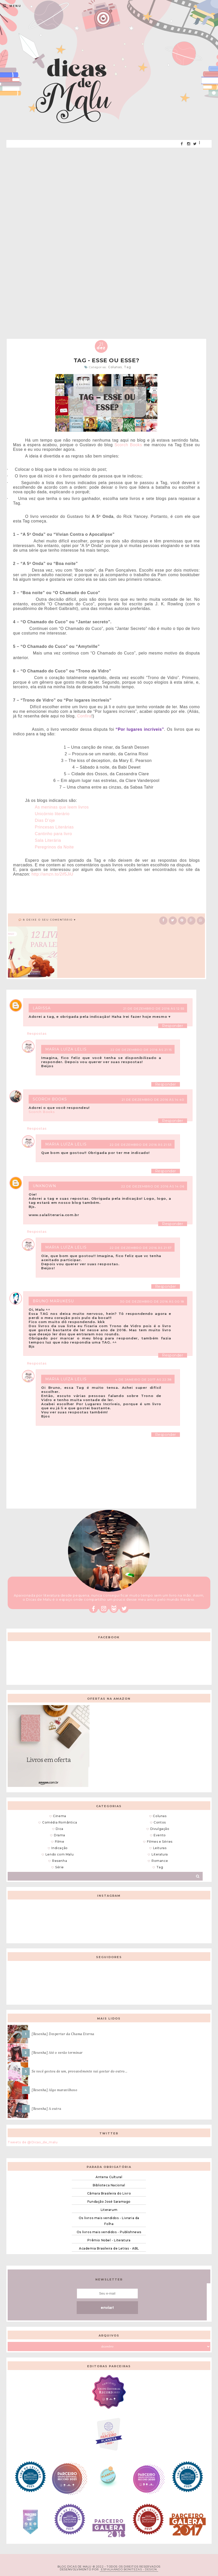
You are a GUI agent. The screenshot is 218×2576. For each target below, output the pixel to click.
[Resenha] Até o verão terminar (57, 2052)
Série (59, 1867)
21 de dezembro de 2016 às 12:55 (153, 1008)
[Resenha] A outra (46, 2108)
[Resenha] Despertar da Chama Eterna (63, 2034)
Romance (160, 1861)
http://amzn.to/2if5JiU (52, 874)
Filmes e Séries (160, 1841)
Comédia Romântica (59, 1822)
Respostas (37, 1033)
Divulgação (159, 1829)
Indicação (59, 1848)
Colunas (115, 367)
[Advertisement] (109, 187)
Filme (59, 1841)
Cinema (59, 1816)
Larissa (42, 1008)
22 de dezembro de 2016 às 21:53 (141, 1145)
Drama (59, 1835)
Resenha (59, 1861)
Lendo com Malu (59, 1854)
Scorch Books (128, 445)
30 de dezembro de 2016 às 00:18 (152, 1301)
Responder (172, 1025)
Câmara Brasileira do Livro (109, 2193)
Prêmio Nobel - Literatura (108, 2240)
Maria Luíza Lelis (66, 1049)
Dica (59, 1829)
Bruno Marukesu (53, 1301)
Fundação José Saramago (109, 2201)
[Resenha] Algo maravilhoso (54, 2090)
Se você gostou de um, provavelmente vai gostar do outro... (80, 2071)
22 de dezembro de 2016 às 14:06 (152, 1186)
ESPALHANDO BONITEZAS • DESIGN (129, 2569)
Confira (84, 716)
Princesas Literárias (54, 827)
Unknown (44, 1186)
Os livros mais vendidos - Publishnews (109, 2232)
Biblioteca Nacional (109, 2185)
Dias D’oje (45, 820)
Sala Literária (48, 840)
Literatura (160, 1854)
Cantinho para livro (53, 834)
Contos (160, 1822)
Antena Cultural (109, 2177)
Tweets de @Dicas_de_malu (33, 2142)
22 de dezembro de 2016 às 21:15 (141, 1050)
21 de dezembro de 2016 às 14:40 (153, 1099)
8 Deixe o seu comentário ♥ (49, 919)
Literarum (109, 2210)
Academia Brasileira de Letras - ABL (109, 2248)
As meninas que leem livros (62, 807)
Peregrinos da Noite (54, 847)
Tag (127, 367)
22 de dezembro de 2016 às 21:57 (141, 1248)
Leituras (160, 1848)
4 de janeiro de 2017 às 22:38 (143, 1379)
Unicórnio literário (52, 814)
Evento (160, 1835)
